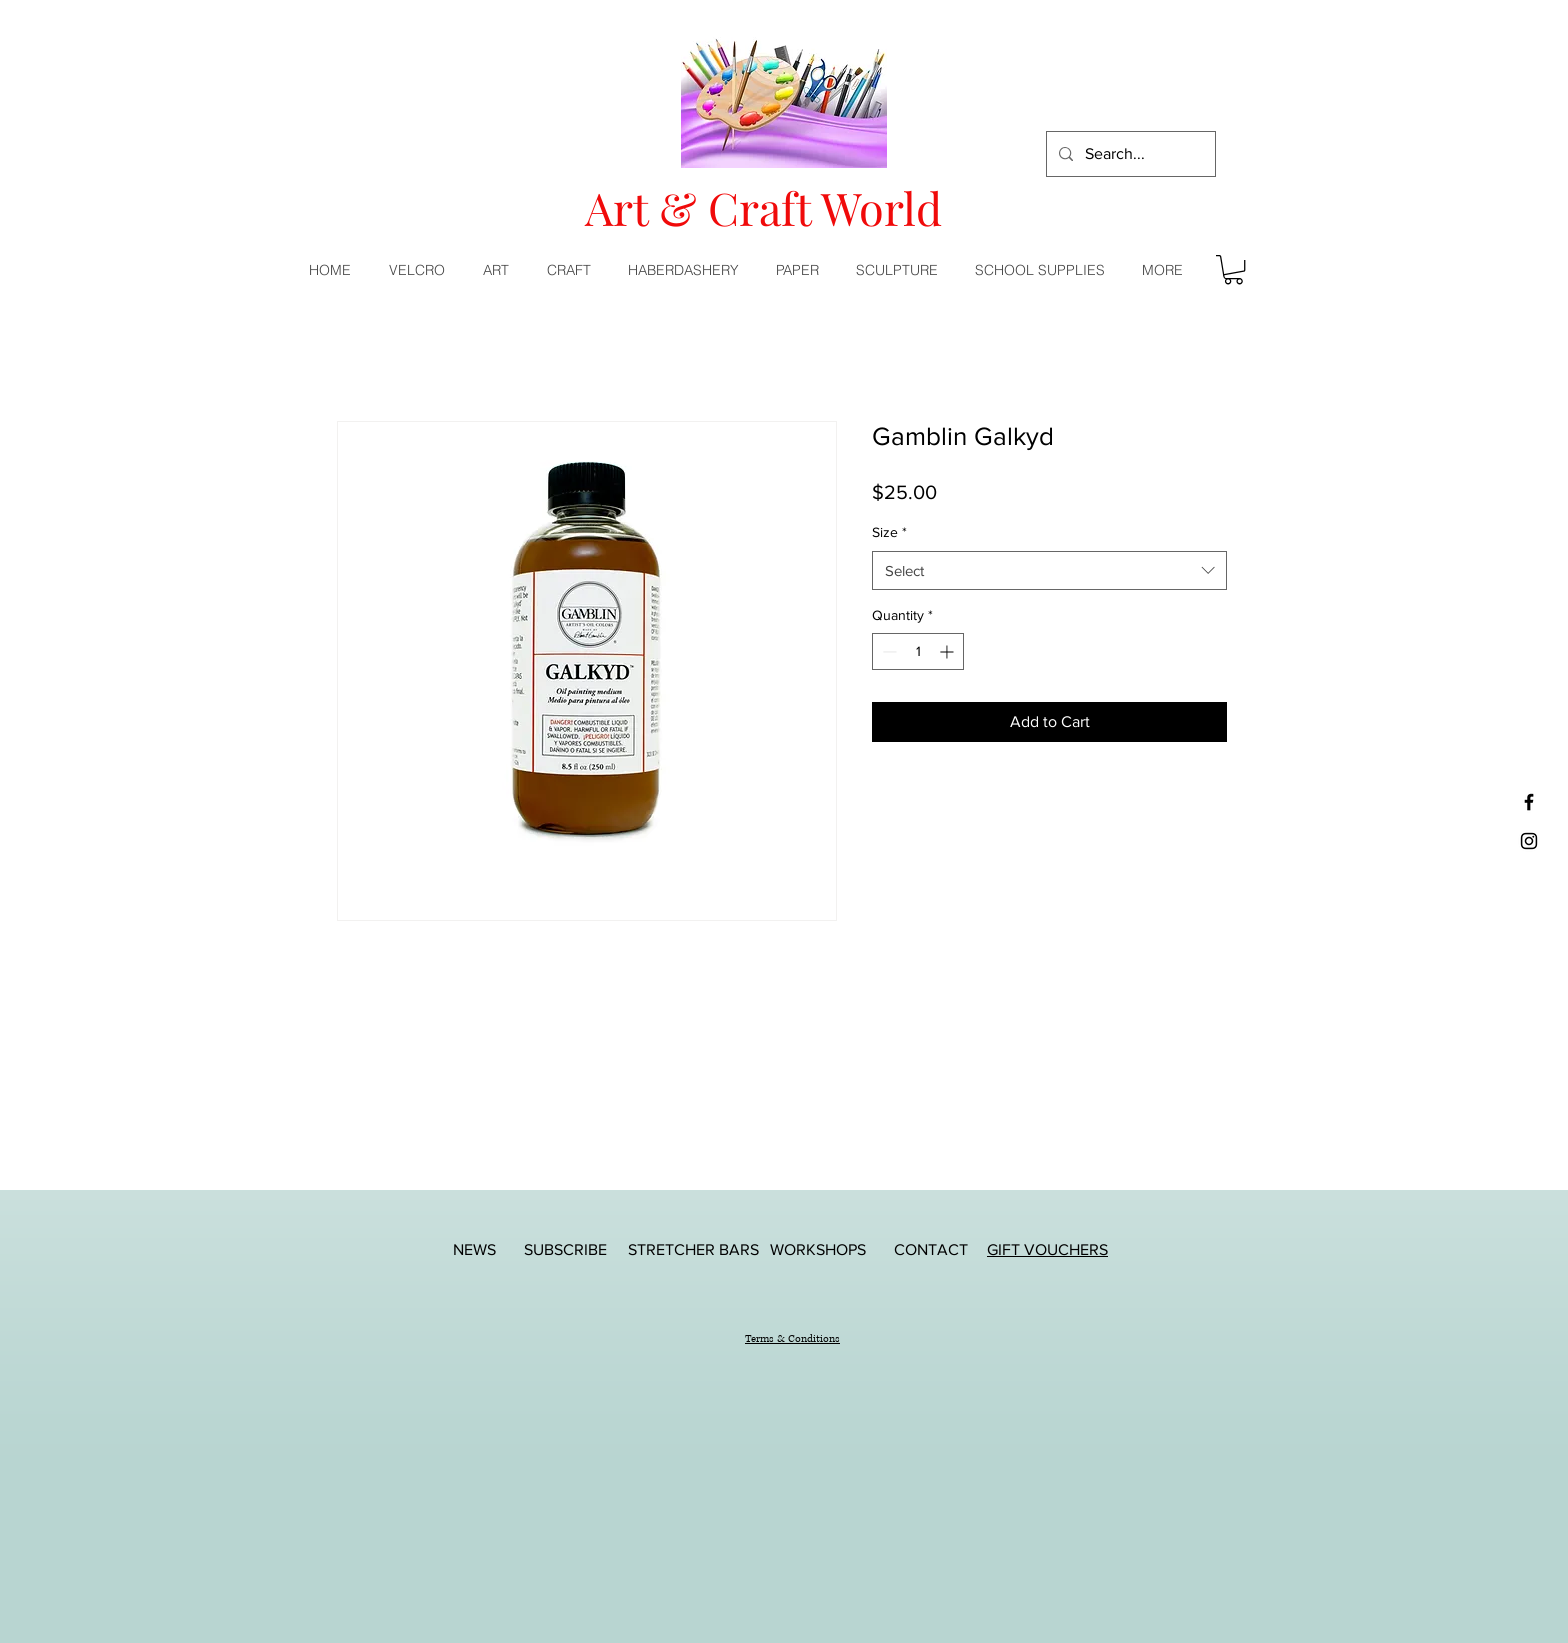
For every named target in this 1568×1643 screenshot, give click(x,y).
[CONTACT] (931, 1249)
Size (889, 532)
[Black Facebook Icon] (1529, 802)
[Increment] (948, 651)
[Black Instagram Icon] (1529, 841)
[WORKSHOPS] (818, 1249)
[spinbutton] (918, 651)
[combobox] (1049, 570)
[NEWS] (474, 1249)
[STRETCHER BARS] (693, 1249)
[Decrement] (887, 651)
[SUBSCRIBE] (565, 1249)
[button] (500, 270)
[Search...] (1129, 154)
